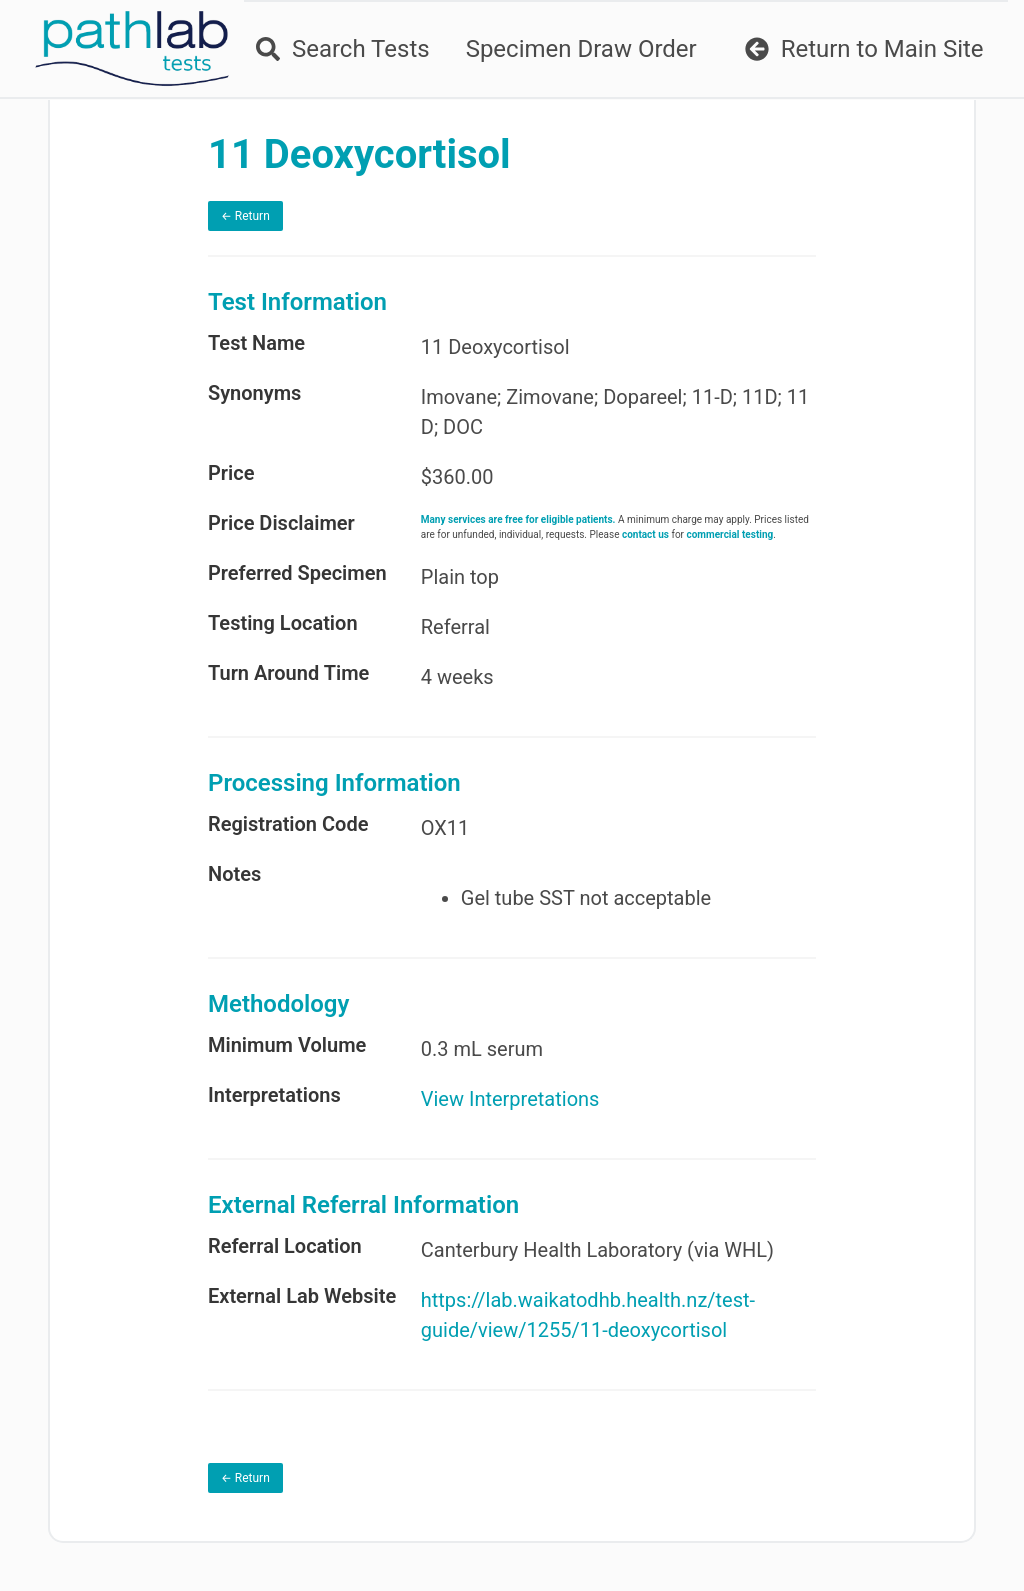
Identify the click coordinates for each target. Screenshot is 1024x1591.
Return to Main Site (864, 49)
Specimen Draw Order (581, 49)
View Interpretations (510, 1099)
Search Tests (343, 49)
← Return (245, 216)
